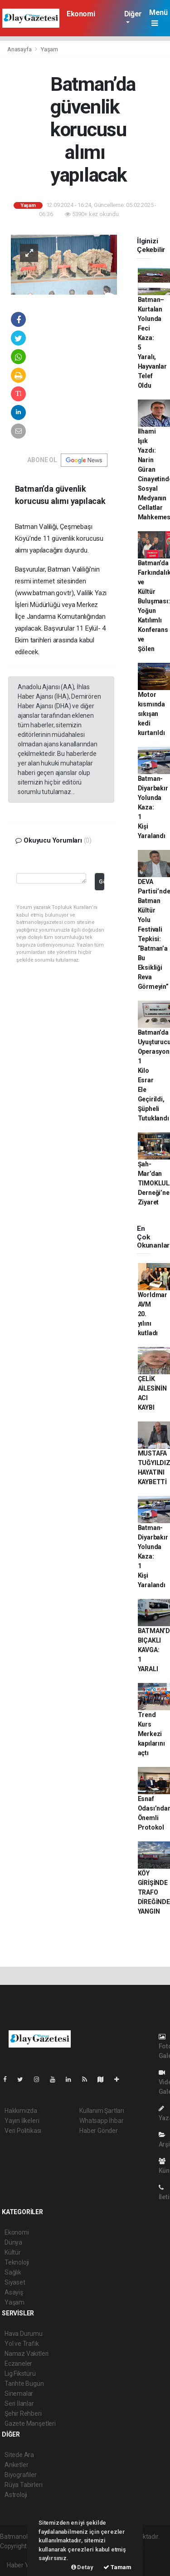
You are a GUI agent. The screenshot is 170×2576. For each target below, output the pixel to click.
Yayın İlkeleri (22, 2120)
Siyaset (15, 2282)
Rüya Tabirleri (23, 2484)
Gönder (101, 881)
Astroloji (16, 2494)
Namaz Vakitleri (27, 2353)
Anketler (16, 2464)
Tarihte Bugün (24, 2383)
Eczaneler (18, 2363)
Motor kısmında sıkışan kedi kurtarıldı (151, 713)
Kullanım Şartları (101, 2110)
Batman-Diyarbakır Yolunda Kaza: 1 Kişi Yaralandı (153, 807)
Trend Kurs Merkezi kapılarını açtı (151, 1734)
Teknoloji (17, 2262)
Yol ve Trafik (22, 2343)
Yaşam (49, 49)
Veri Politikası (23, 2130)
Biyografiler (21, 2474)
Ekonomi (81, 14)
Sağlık (13, 2272)
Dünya (13, 2242)
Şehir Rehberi (23, 2413)
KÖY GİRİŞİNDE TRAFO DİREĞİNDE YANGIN (154, 1892)
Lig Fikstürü (20, 2373)
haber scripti (143, 2546)
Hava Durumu (24, 2333)
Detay (82, 2567)
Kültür (13, 2252)
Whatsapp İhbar (101, 2120)
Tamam (117, 2567)
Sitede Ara (19, 2454)
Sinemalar (19, 2393)
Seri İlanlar (19, 2403)
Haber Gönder (98, 2130)
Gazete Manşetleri (30, 2423)
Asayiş (14, 2292)
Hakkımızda (21, 2110)
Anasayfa (20, 49)
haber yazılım (19, 2555)
